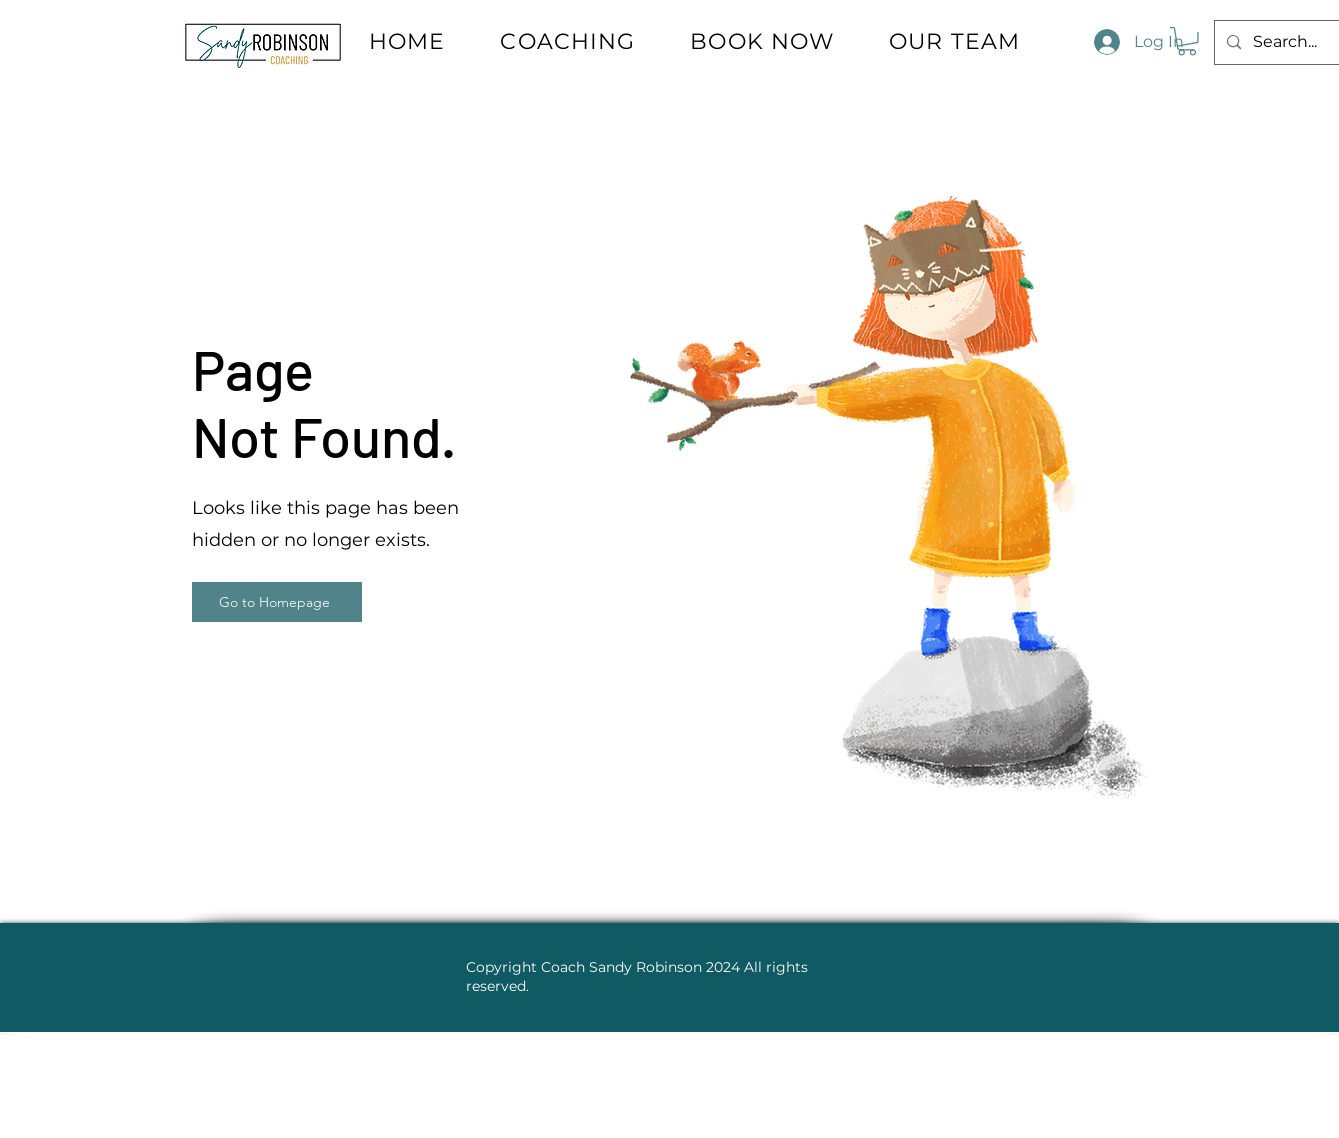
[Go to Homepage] (277, 602)
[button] (1187, 41)
